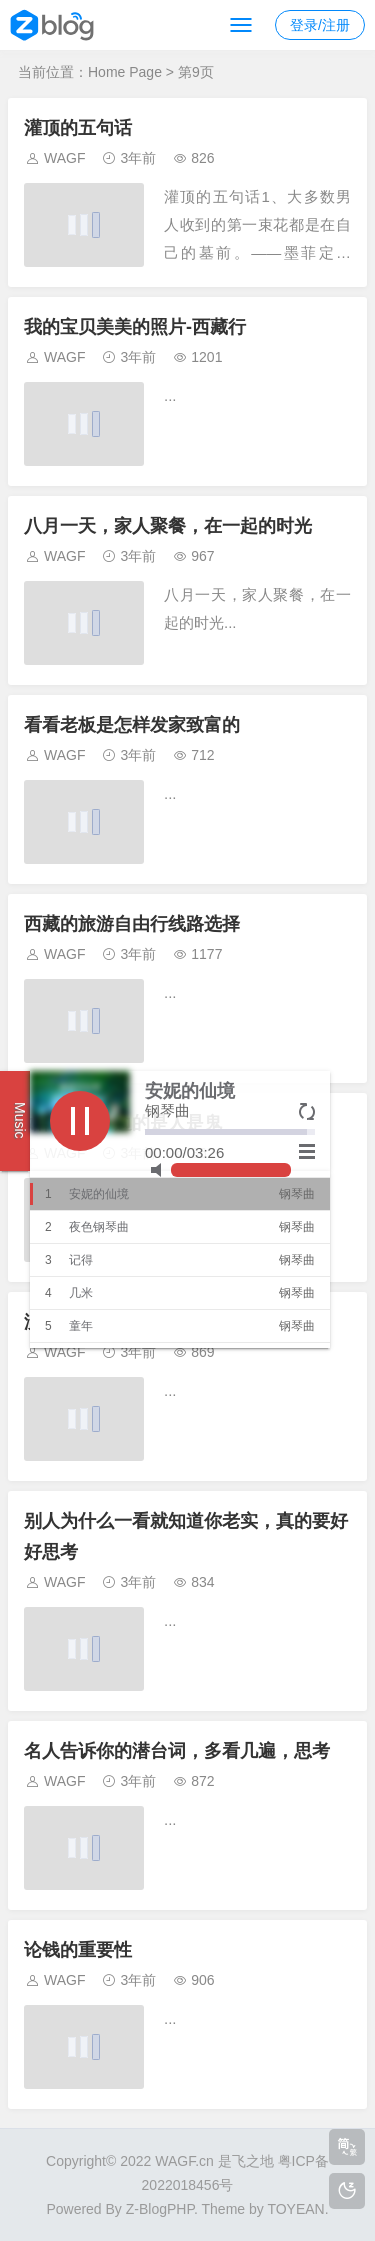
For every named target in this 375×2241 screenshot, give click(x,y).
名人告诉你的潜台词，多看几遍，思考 (177, 1751)
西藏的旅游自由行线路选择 (132, 924)
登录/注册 (320, 25)
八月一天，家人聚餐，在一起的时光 (168, 526)
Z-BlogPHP (160, 2209)
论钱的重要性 (78, 1950)
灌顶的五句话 (78, 128)
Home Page (125, 72)
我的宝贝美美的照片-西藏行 (135, 327)
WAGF (64, 158)
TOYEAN (295, 2209)
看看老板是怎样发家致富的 (132, 725)
